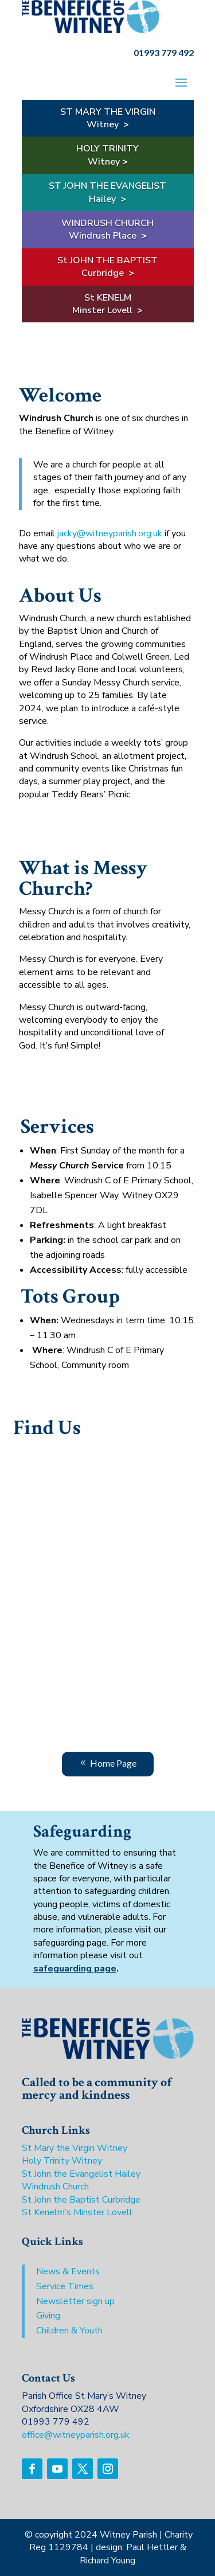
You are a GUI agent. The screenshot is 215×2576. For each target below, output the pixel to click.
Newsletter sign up (75, 2301)
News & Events (68, 2271)
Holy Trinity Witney (62, 2160)
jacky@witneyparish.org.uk (109, 533)
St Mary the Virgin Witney (74, 2148)
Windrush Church (55, 2186)
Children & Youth (69, 2330)
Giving (48, 2315)
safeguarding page (74, 1968)
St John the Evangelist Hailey (81, 2174)
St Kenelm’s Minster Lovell (77, 2212)
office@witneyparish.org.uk (76, 2435)
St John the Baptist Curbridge (81, 2199)
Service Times (64, 2286)
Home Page (113, 1762)
